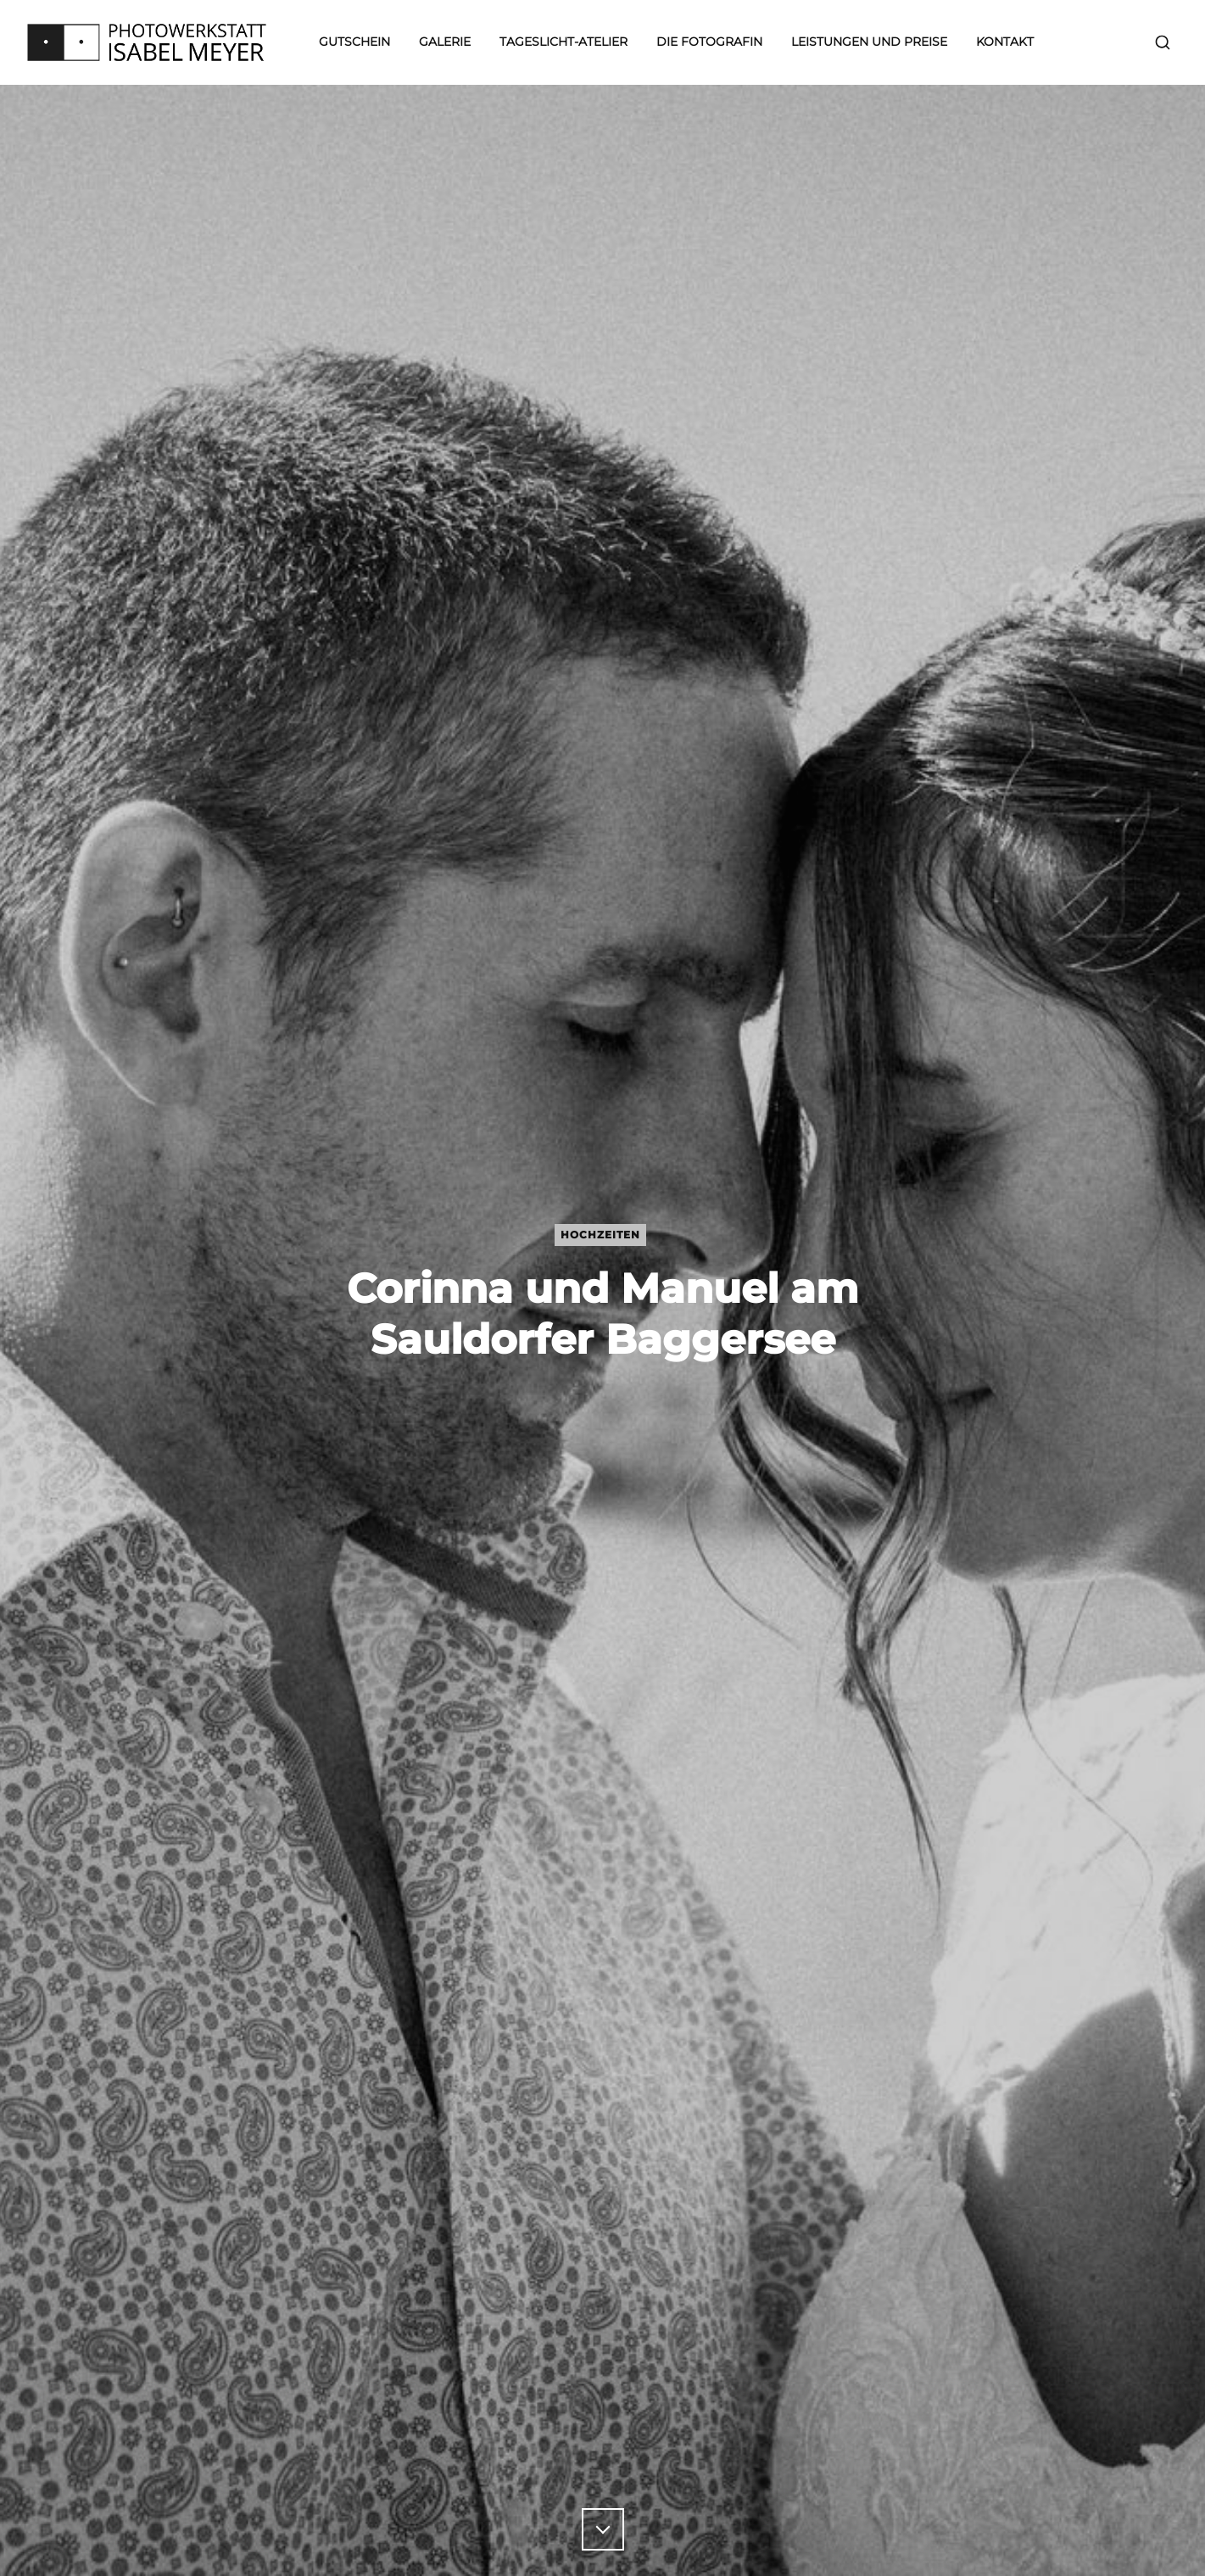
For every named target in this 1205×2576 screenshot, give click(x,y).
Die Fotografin (709, 41)
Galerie (445, 41)
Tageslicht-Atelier (563, 41)
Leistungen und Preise (869, 41)
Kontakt (1005, 41)
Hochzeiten (600, 1234)
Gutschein (354, 41)
